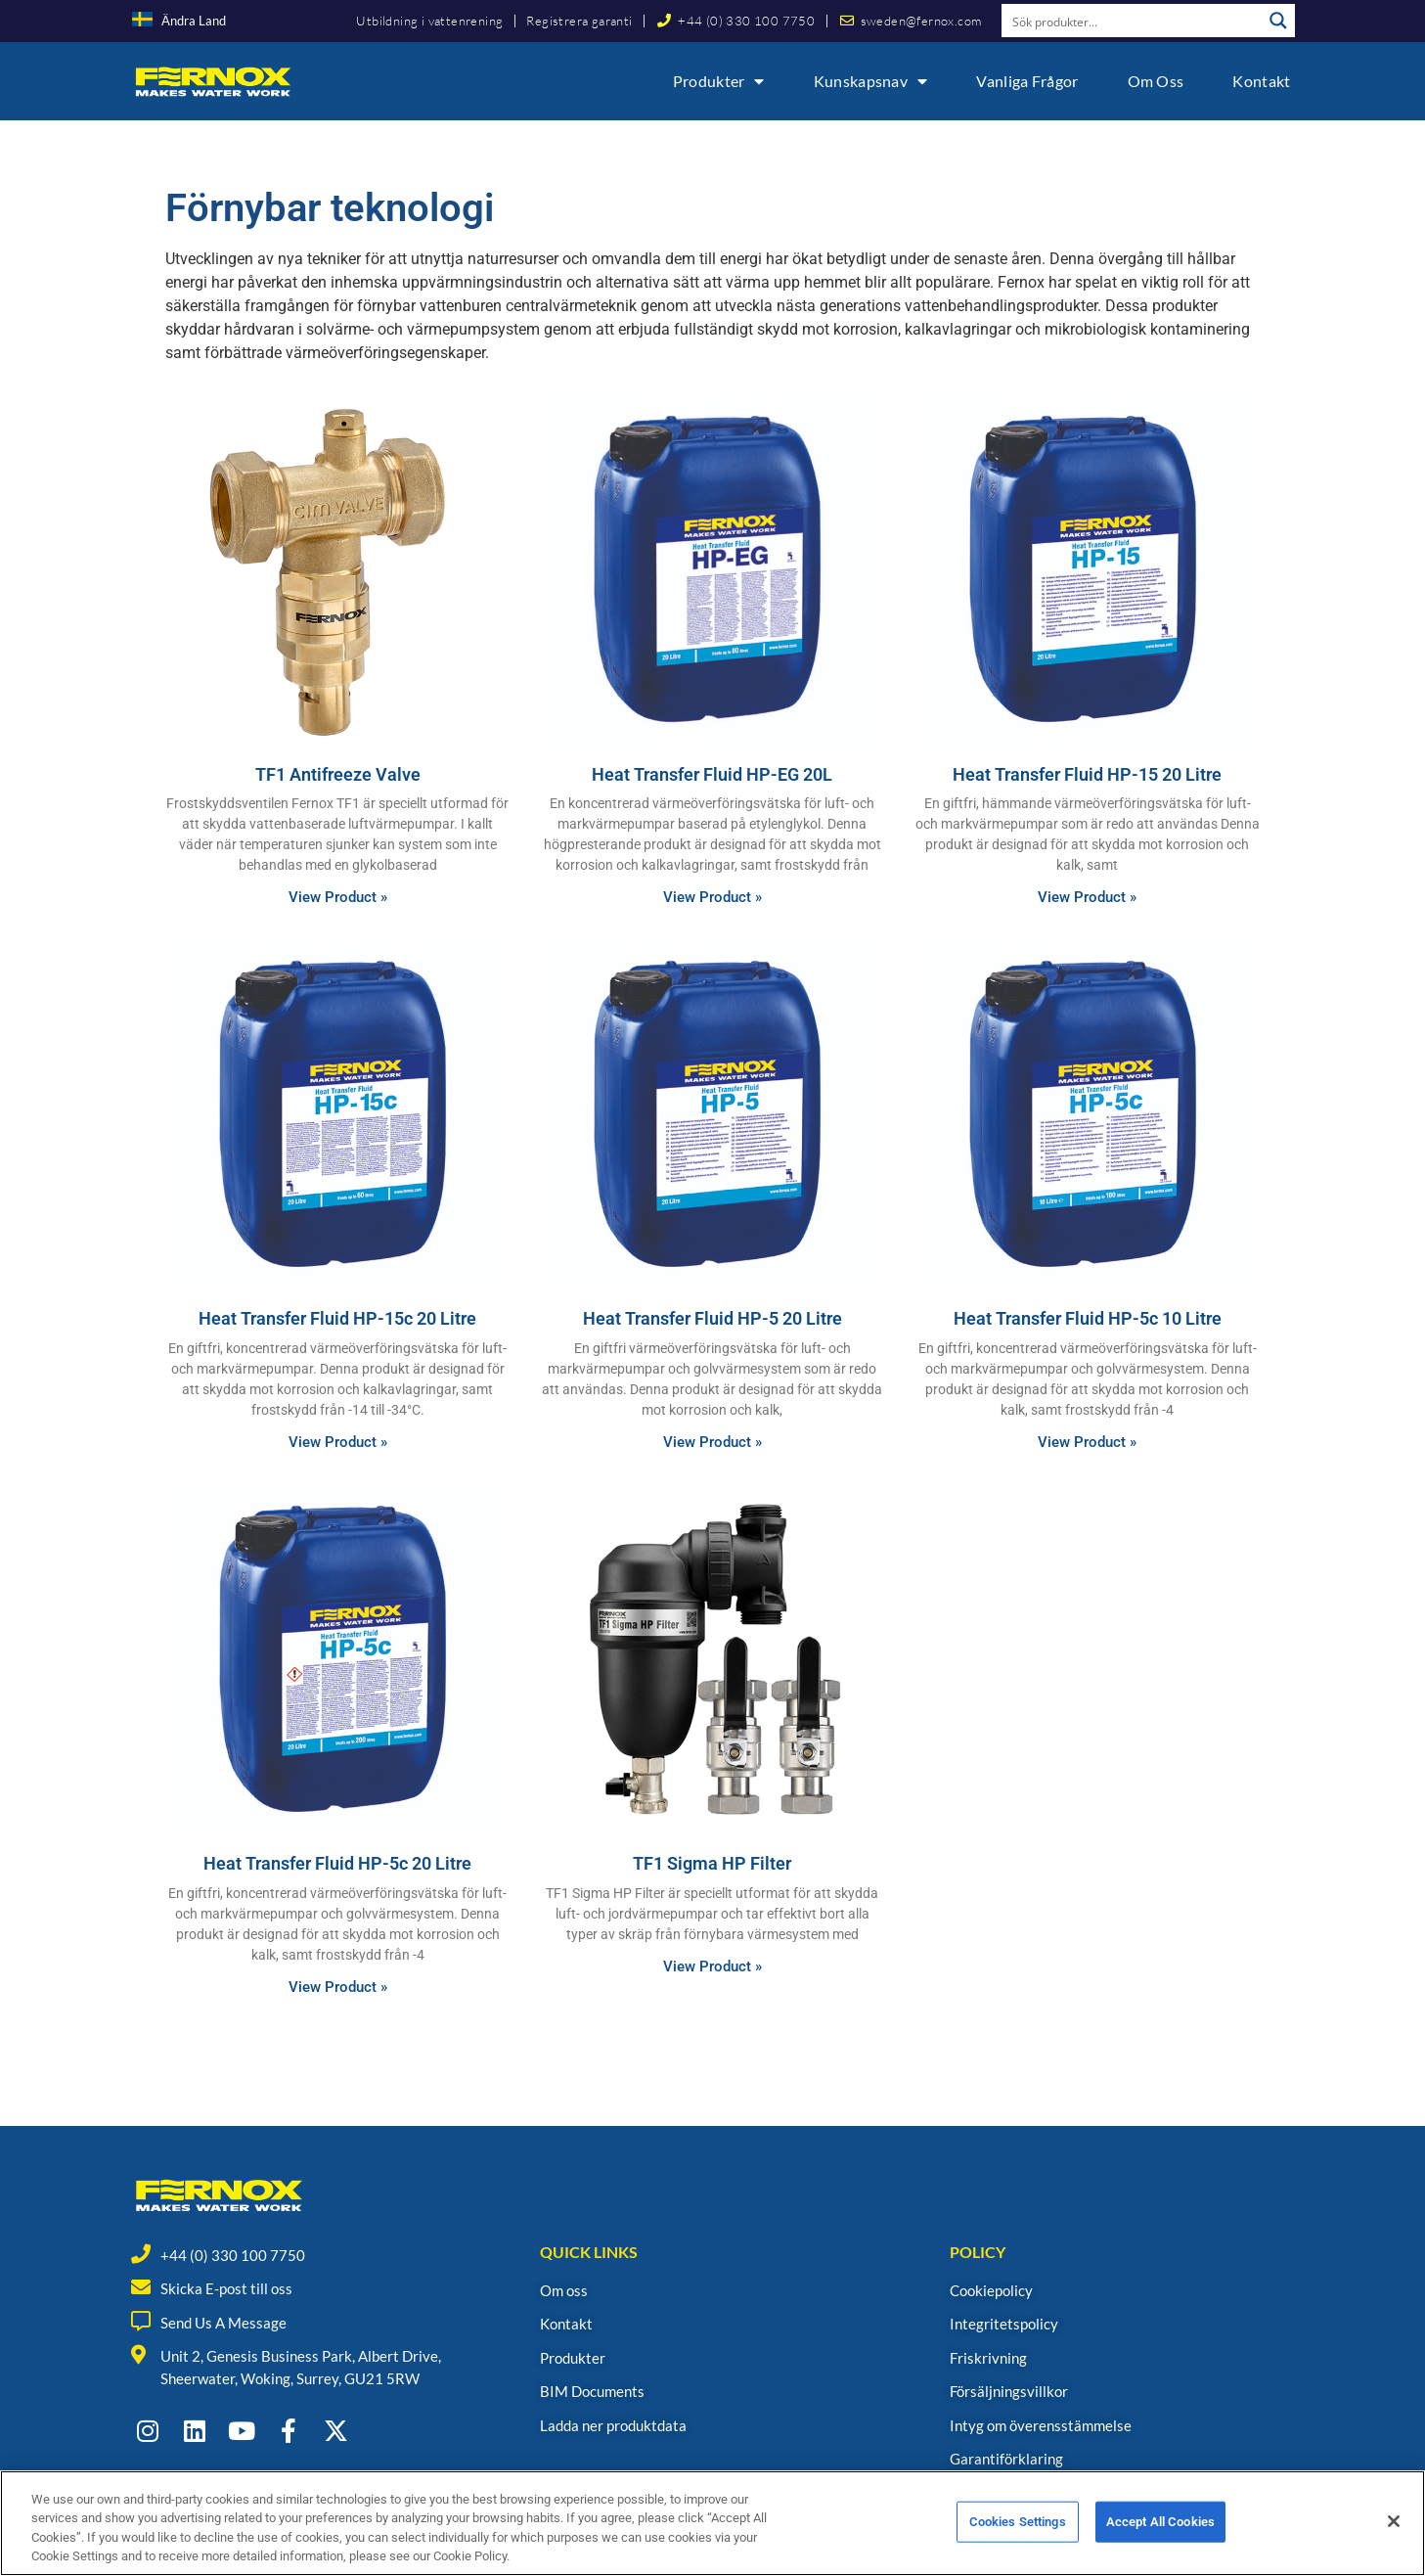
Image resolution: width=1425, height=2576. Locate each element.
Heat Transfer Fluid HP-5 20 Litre (712, 1318)
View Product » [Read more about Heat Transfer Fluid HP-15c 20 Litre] (338, 1442)
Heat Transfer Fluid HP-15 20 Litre (1087, 774)
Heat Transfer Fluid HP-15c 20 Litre (337, 1318)
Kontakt (1261, 80)
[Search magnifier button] (1278, 20)
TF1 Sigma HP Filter (712, 1863)
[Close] (1393, 2530)
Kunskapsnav (871, 81)
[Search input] (1132, 20)
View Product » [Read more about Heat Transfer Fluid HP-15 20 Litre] (1087, 897)
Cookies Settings (1017, 2530)
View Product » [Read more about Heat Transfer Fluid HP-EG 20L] (712, 897)
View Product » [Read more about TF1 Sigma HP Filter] (712, 1966)
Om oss (1156, 80)
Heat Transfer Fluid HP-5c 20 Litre (337, 1863)
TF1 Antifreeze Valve (338, 774)
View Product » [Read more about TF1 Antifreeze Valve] (338, 897)
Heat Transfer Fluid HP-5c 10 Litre (1088, 1318)
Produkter (719, 81)
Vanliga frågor (1027, 80)
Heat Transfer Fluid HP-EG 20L (712, 774)
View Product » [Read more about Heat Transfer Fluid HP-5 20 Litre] (712, 1442)
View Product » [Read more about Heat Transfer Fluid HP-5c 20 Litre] (338, 1987)
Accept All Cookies (1160, 2530)
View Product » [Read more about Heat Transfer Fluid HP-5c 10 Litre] (1087, 1442)
